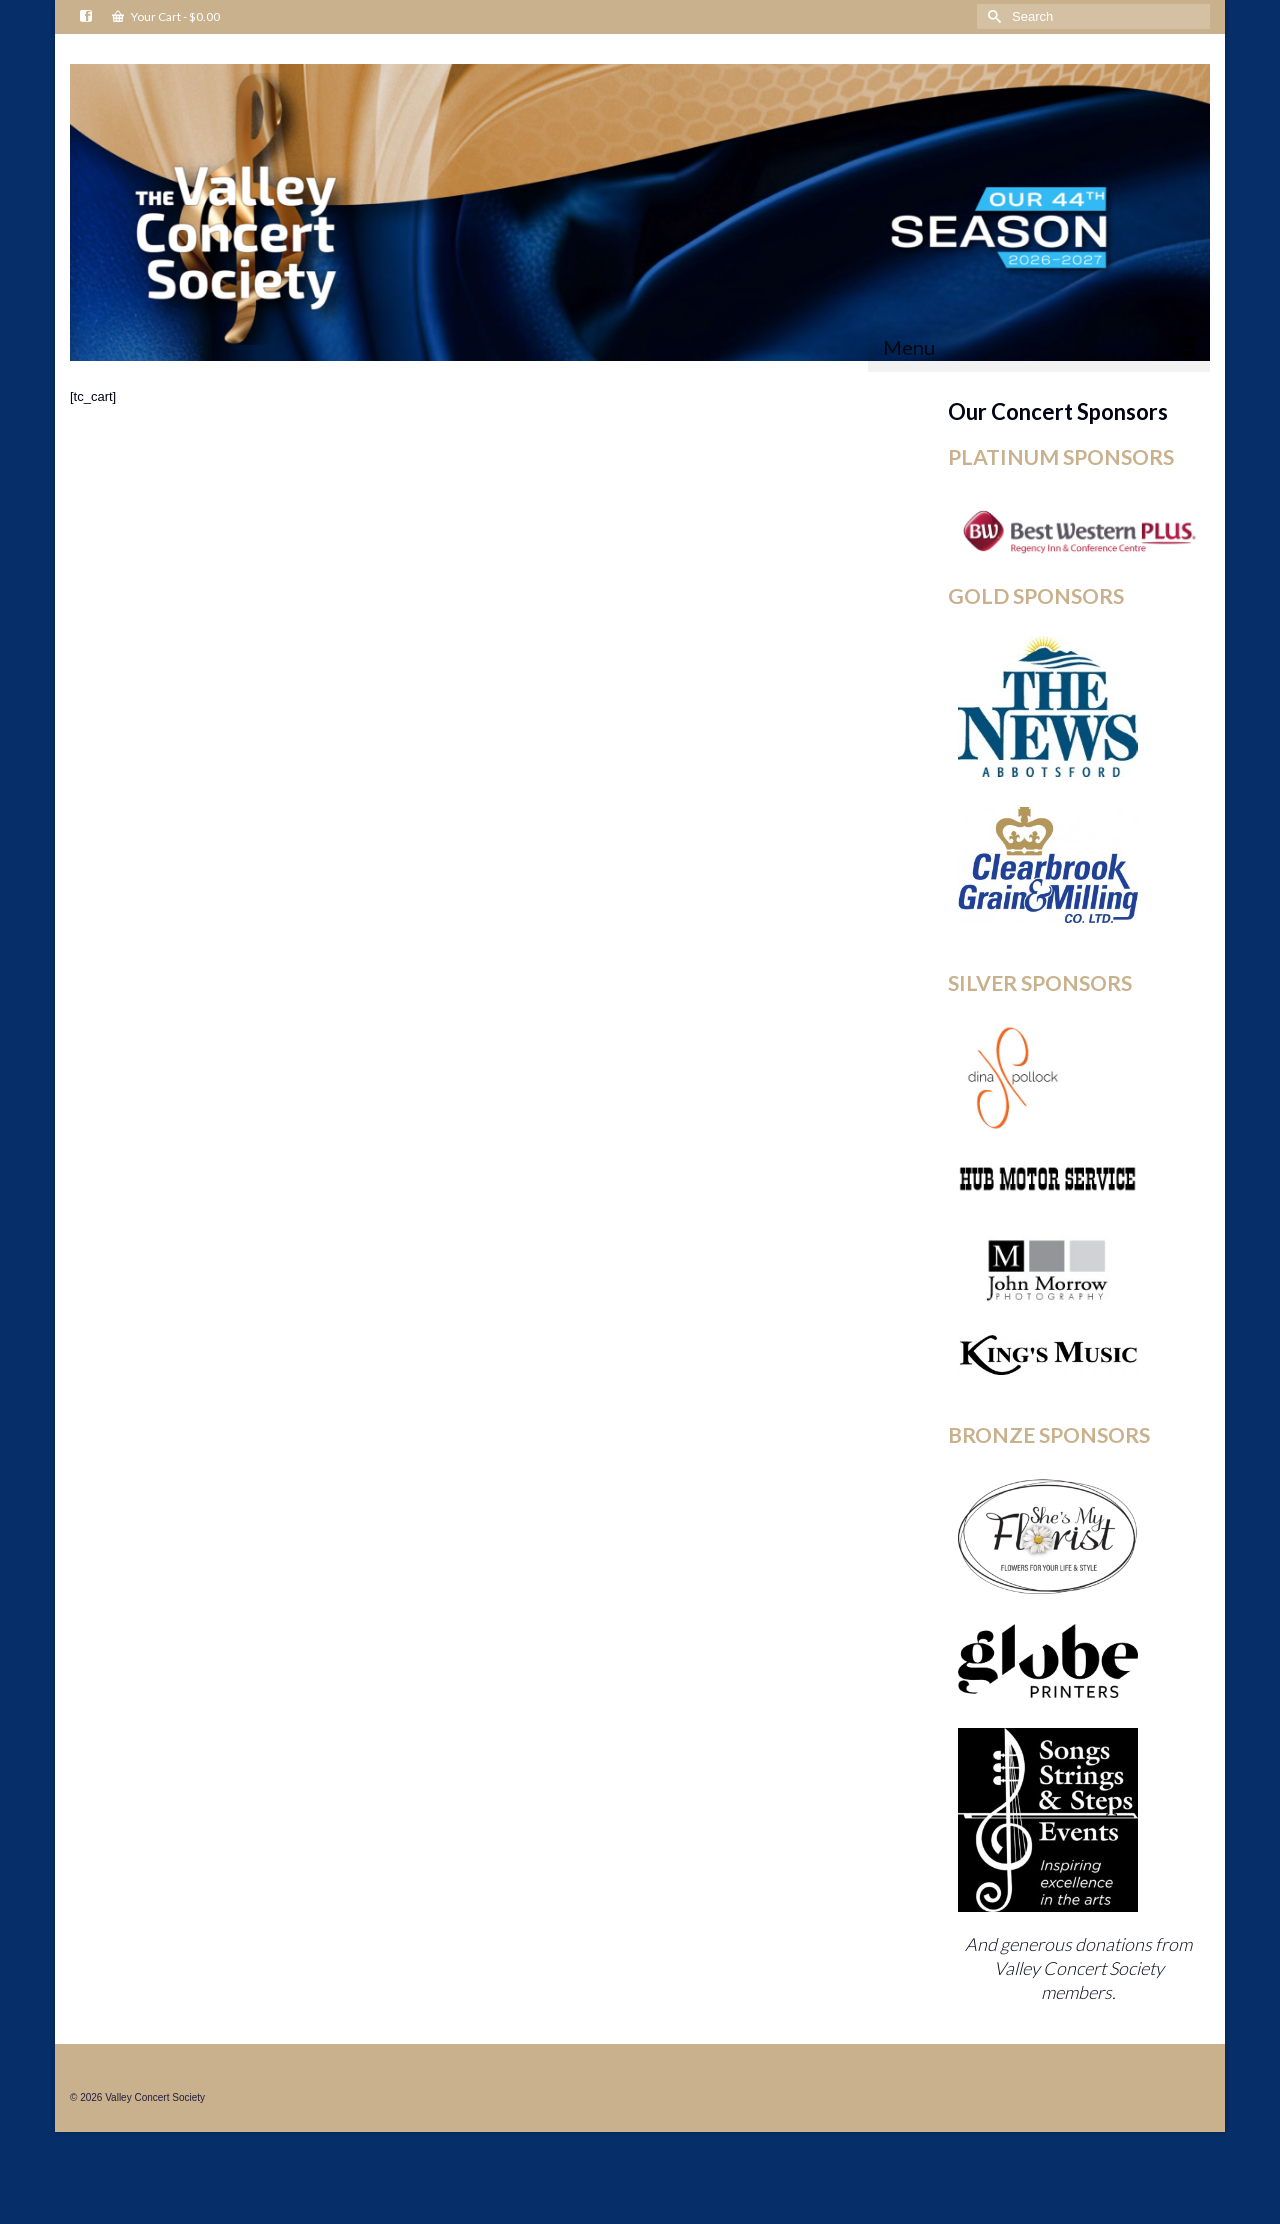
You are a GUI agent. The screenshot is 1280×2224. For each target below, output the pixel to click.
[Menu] (1039, 347)
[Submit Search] (992, 16)
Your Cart (166, 16)
